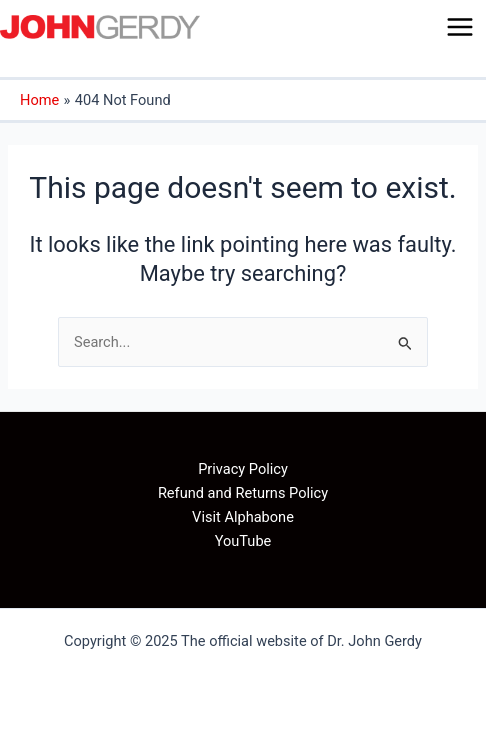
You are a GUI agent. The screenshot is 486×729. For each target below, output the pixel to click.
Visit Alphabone (243, 517)
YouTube (243, 541)
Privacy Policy (243, 469)
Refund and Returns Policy (243, 493)
